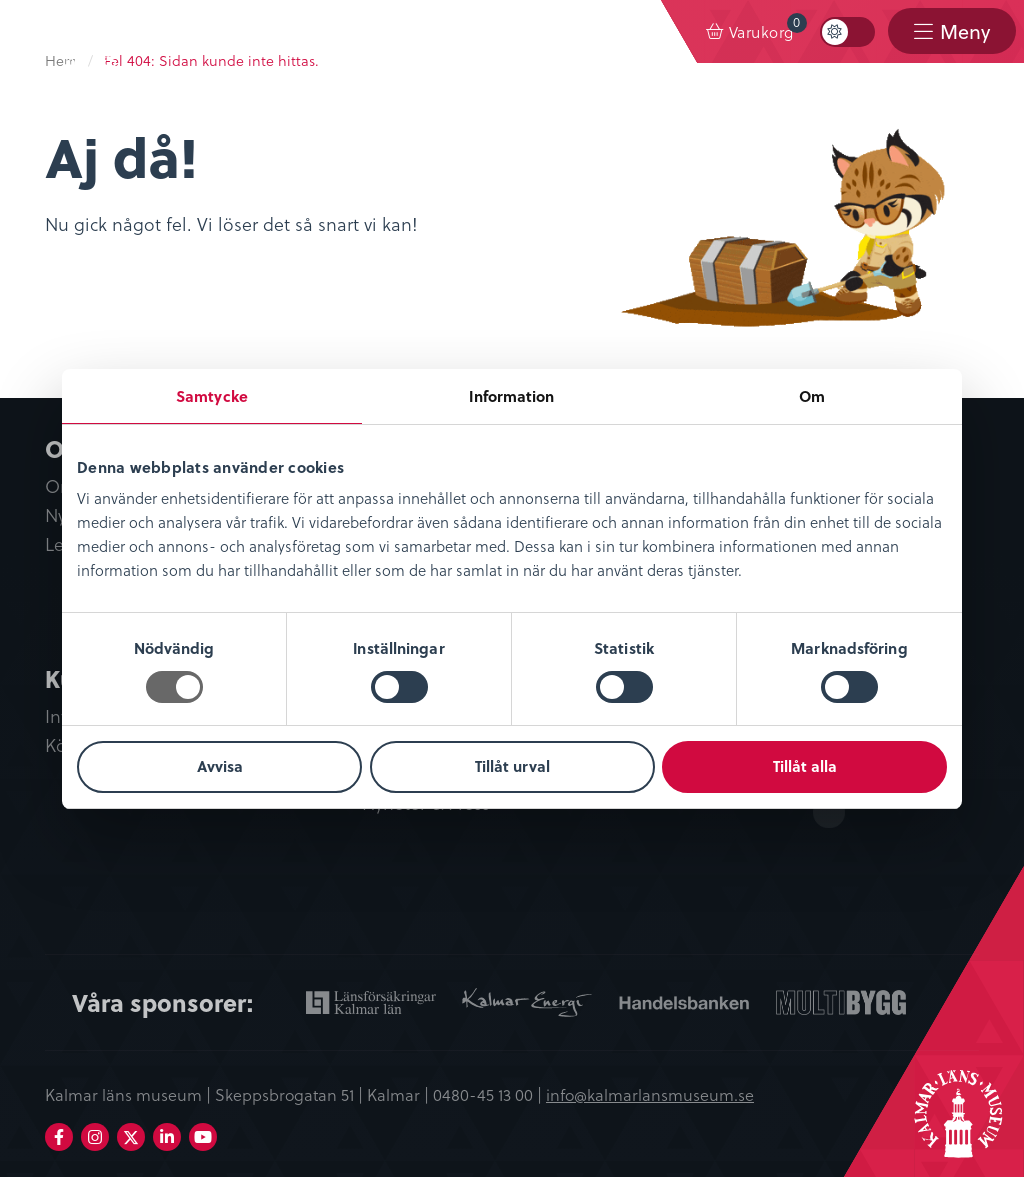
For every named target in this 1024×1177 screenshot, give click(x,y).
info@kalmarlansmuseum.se (650, 1094)
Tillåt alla (805, 766)
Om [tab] (812, 396)
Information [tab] (511, 396)
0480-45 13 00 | (489, 1094)
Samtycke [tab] (212, 396)
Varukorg (768, 27)
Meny (965, 31)
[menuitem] (750, 32)
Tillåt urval (512, 766)
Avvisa (220, 766)
